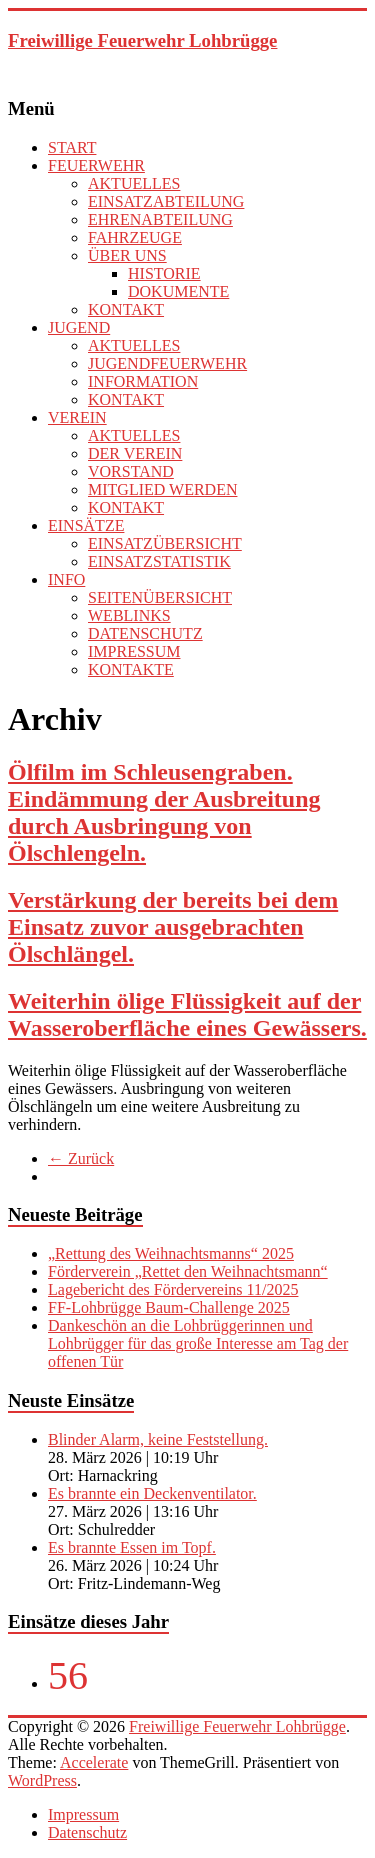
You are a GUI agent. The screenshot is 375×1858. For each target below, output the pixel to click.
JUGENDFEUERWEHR (167, 363)
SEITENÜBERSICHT (160, 597)
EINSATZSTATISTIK (159, 561)
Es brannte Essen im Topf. (132, 1547)
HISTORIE (164, 273)
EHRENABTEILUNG (160, 219)
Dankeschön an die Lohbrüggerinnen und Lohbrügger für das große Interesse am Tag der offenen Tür (198, 1343)
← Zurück (81, 1158)
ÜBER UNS (127, 255)
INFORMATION (143, 381)
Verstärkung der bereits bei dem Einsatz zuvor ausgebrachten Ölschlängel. (173, 927)
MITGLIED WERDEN (162, 489)
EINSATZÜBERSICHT (165, 543)
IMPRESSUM (134, 651)
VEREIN (77, 417)
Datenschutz (87, 1832)
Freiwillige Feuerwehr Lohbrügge (142, 40)
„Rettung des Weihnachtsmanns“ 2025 (171, 1253)
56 (68, 1675)
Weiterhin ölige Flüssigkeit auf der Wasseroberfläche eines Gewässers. (187, 1014)
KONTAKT (126, 309)
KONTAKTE (131, 669)
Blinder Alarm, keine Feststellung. (158, 1439)
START (72, 147)
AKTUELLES (134, 183)
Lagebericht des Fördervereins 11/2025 (173, 1289)
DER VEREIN (135, 453)
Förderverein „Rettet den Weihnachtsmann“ (188, 1271)
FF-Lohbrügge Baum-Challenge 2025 (169, 1307)
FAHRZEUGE (135, 237)
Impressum (83, 1814)
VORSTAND (131, 471)
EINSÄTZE (86, 525)
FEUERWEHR (96, 165)
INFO (66, 579)
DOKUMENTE (178, 291)
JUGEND (79, 327)
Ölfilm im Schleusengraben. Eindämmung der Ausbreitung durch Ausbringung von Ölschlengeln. (164, 812)
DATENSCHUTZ (145, 633)
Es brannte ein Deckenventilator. (152, 1493)
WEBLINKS (129, 615)
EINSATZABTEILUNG (166, 201)
